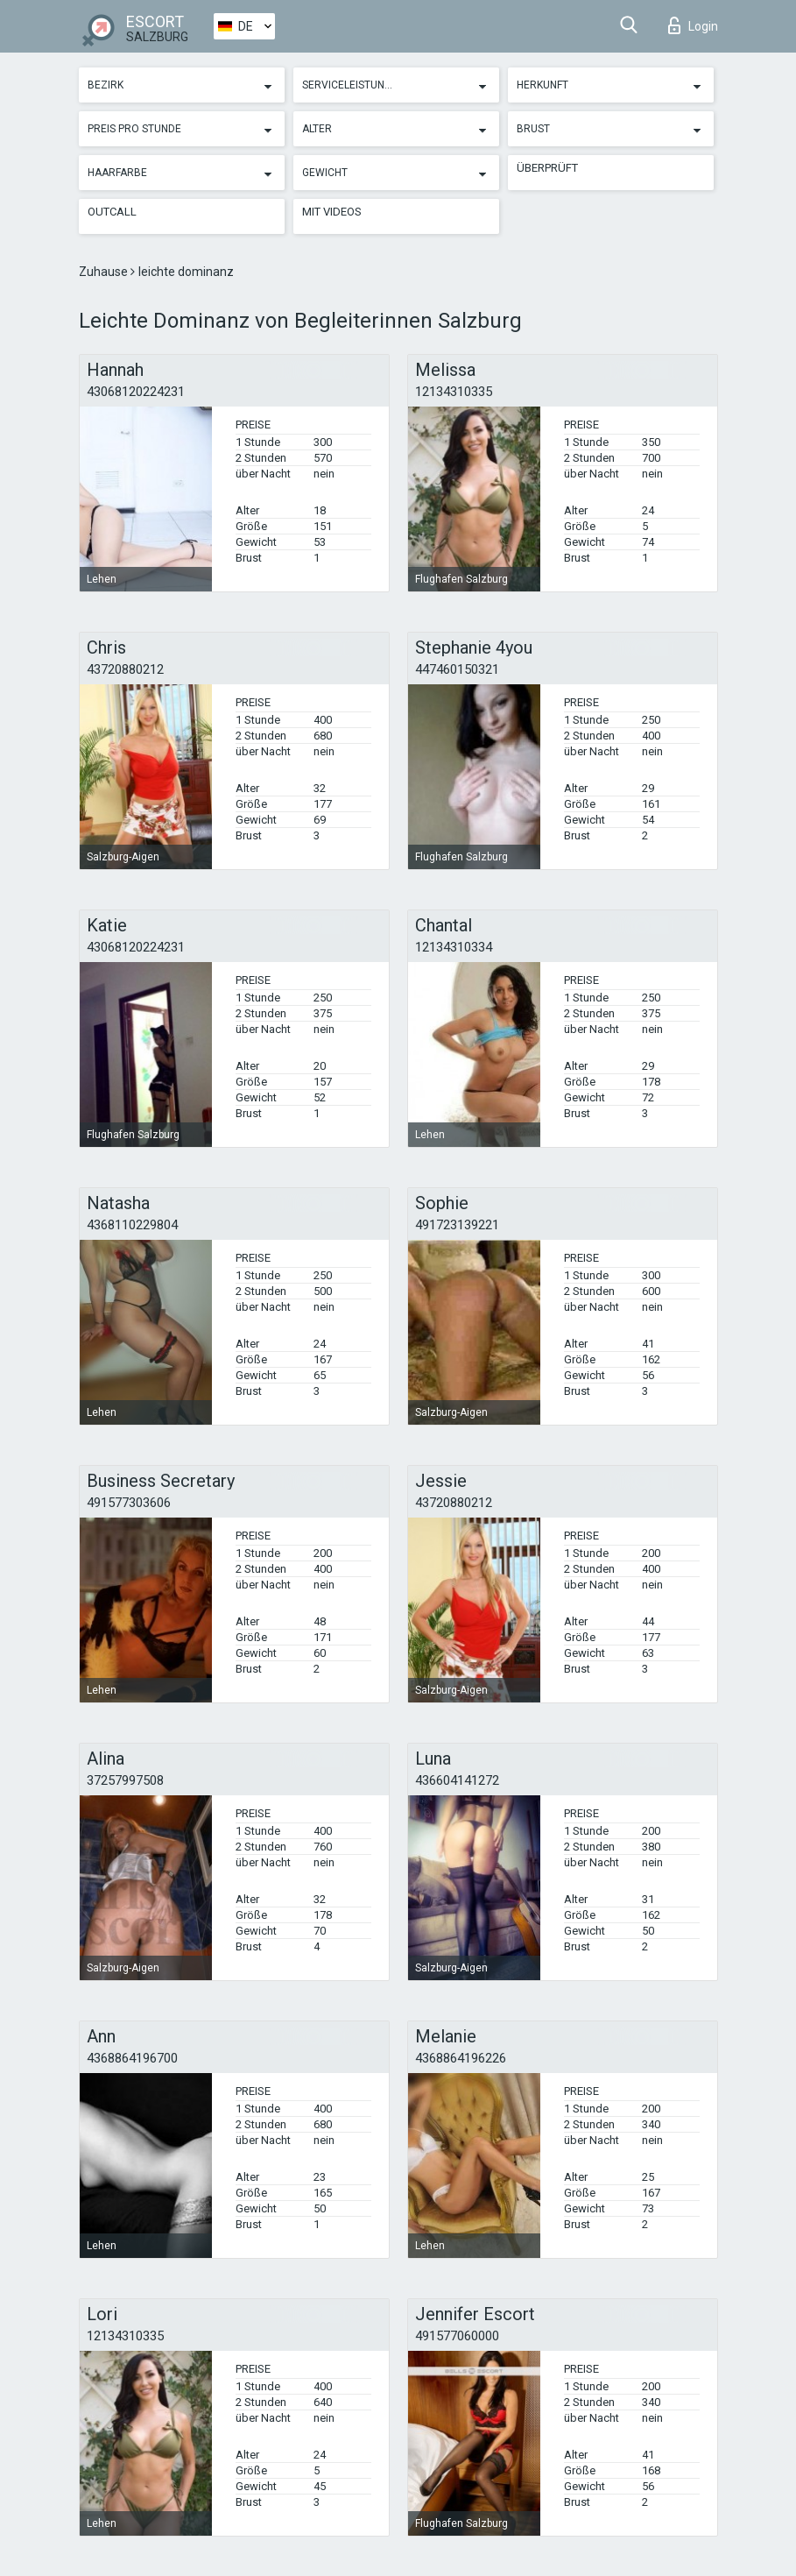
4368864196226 (460, 2058)
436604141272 (457, 1780)
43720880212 (125, 669)
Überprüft (547, 167)
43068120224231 (136, 392)
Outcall (112, 211)
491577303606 (129, 1503)
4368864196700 (132, 2058)
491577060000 (457, 2336)
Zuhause (104, 272)
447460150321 (457, 669)
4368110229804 (132, 1225)
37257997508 (125, 1780)
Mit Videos (332, 211)
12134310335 (453, 392)
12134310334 (453, 947)
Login (693, 25)
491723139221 (457, 1225)
